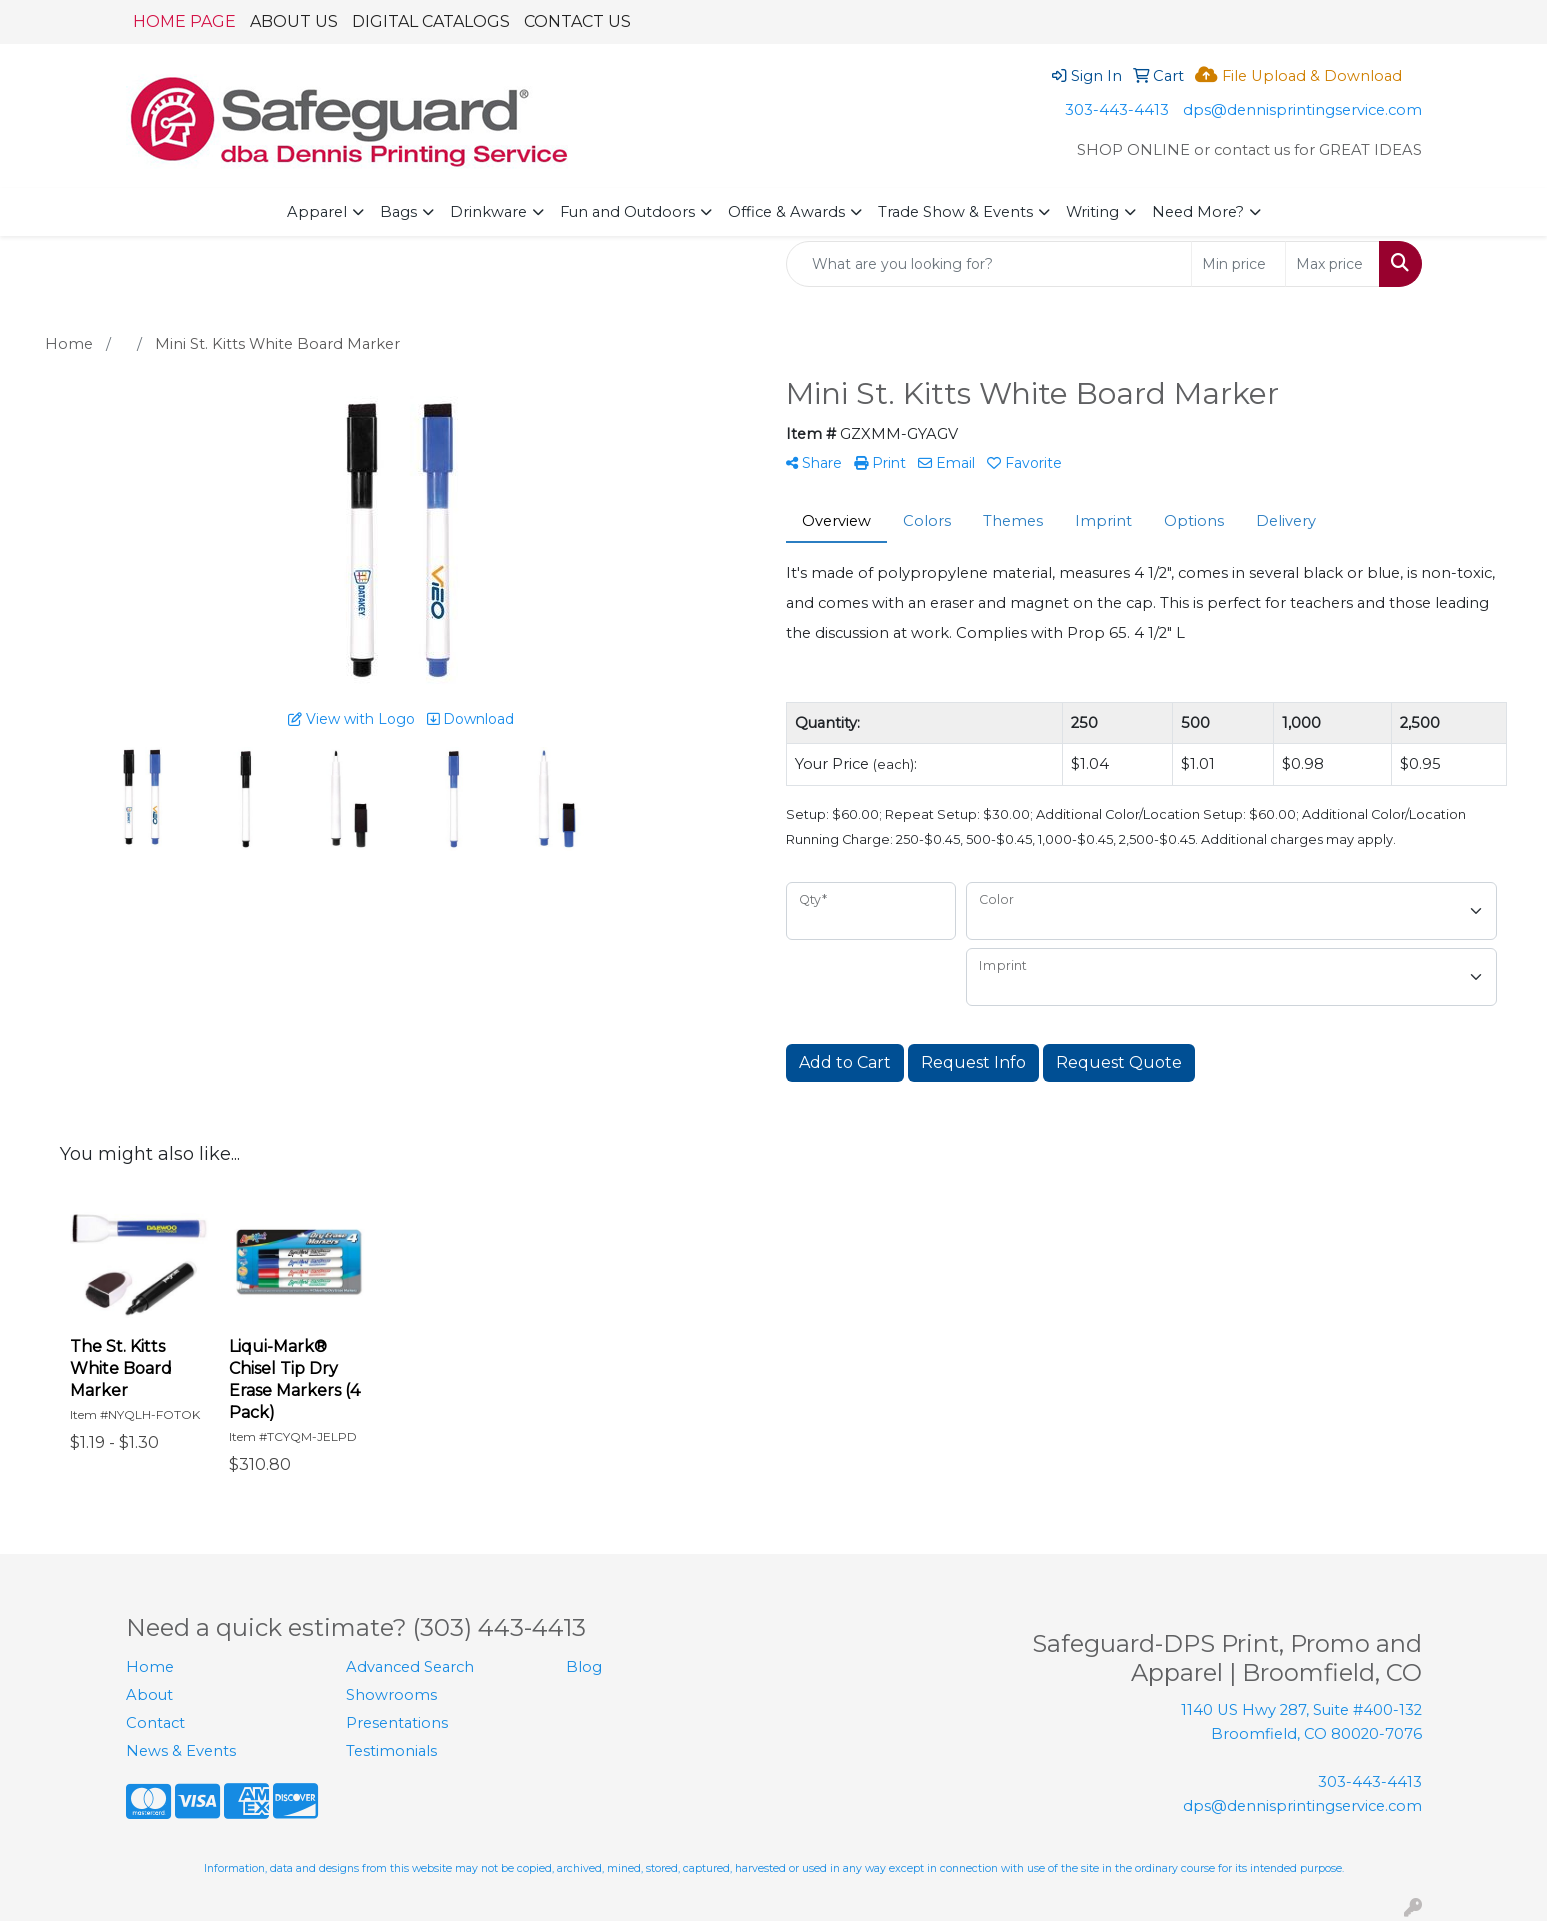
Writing (1092, 212)
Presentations (397, 1723)
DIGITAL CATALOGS (431, 21)
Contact (155, 1723)
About (149, 1695)
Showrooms (391, 1695)
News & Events (181, 1751)
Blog (584, 1667)
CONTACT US (577, 21)
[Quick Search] (989, 264)
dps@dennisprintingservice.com (1302, 110)
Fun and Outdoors (627, 212)
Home (150, 1667)
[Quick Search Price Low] (1238, 264)
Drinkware (488, 212)
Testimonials (391, 1751)
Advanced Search (410, 1667)
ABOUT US (294, 21)
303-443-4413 (1117, 110)
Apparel (317, 212)
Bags (398, 212)
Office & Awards (786, 212)
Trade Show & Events (955, 212)
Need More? (1198, 212)
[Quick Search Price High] (1332, 264)
